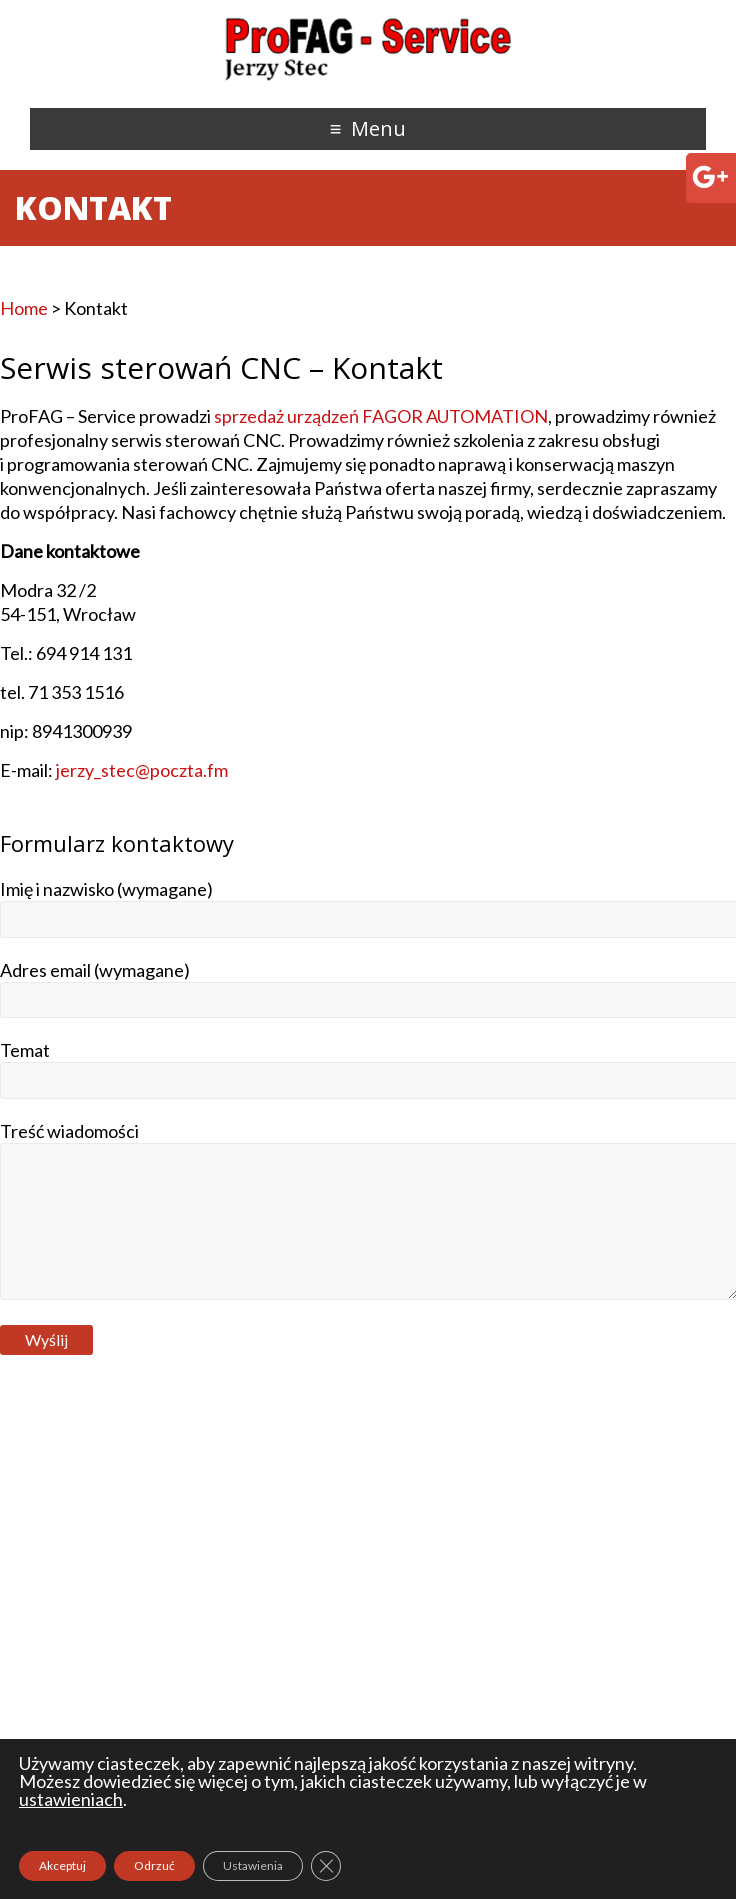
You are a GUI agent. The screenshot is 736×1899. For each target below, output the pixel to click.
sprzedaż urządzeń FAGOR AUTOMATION (381, 416)
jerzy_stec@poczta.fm (142, 770)
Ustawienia (253, 1865)
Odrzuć (154, 1865)
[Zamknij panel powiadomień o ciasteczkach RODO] (326, 1866)
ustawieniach (71, 1799)
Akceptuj (62, 1865)
